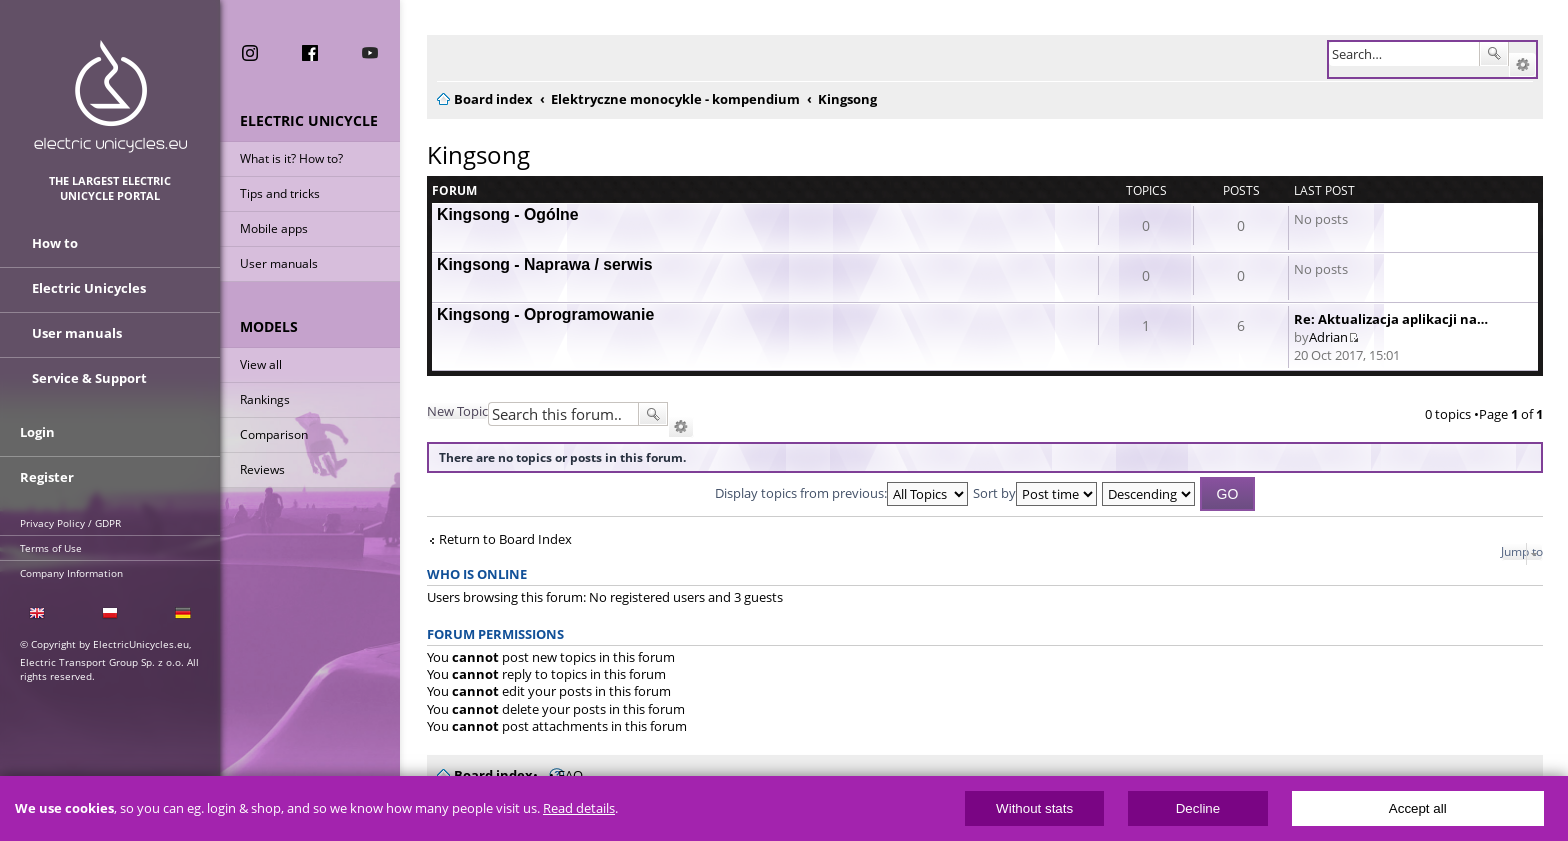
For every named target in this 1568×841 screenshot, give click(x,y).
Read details (579, 808)
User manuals (279, 263)
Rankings (265, 399)
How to (55, 243)
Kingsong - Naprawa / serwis (545, 264)
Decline (1198, 808)
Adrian (1328, 337)
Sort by (1035, 493)
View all (261, 364)
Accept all (1418, 808)
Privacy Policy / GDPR (70, 523)
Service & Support (89, 378)
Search (1494, 54)
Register (47, 477)
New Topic (457, 411)
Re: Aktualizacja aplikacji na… (1391, 319)
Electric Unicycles (89, 288)
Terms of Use (51, 548)
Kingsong (478, 154)
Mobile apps (274, 228)
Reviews (262, 469)
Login (37, 432)
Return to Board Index (505, 539)
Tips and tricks (280, 193)
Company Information (71, 573)
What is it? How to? (291, 158)
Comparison (274, 434)
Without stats (1034, 808)
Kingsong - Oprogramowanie (545, 314)
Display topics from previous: (841, 493)
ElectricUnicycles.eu (110, 96)
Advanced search (1522, 65)
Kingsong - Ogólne (508, 214)
